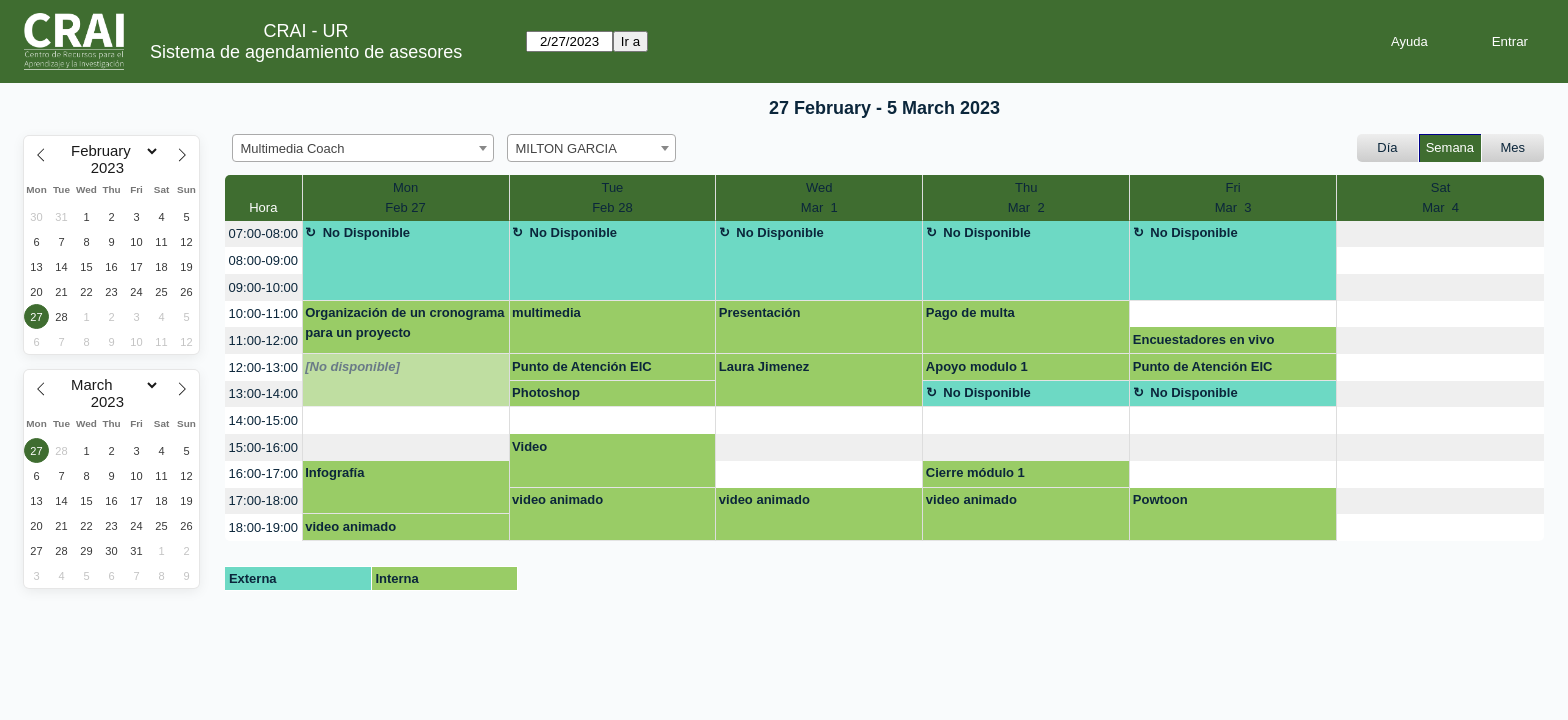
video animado (557, 499)
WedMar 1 (819, 197)
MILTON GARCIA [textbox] (566, 148)
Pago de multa (970, 312)
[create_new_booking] (1440, 234)
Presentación (760, 312)
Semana (1450, 147)
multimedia (546, 312)
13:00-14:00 (263, 393)
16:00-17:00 (263, 473)
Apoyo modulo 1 (977, 366)
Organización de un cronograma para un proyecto (404, 322)
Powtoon (1160, 499)
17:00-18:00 (263, 500)
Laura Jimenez (764, 366)
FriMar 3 (1233, 197)
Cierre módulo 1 (975, 472)
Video (529, 446)
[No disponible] (352, 366)
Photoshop (546, 392)
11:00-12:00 (263, 340)
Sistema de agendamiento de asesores (306, 52)
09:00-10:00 (263, 287)
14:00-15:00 (263, 420)
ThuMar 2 (1026, 197)
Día (1387, 147)
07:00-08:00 (263, 233)
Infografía (334, 472)
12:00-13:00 (263, 367)
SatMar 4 (1440, 197)
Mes (1513, 147)
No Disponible (366, 232)
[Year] (112, 168)
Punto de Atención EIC (582, 366)
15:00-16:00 (263, 447)
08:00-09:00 (263, 260)
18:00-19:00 (263, 527)
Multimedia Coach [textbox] (293, 148)
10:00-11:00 (263, 313)
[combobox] (363, 148)
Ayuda (1409, 41)
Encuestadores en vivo (1204, 339)
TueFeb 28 (612, 197)
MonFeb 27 (405, 197)
